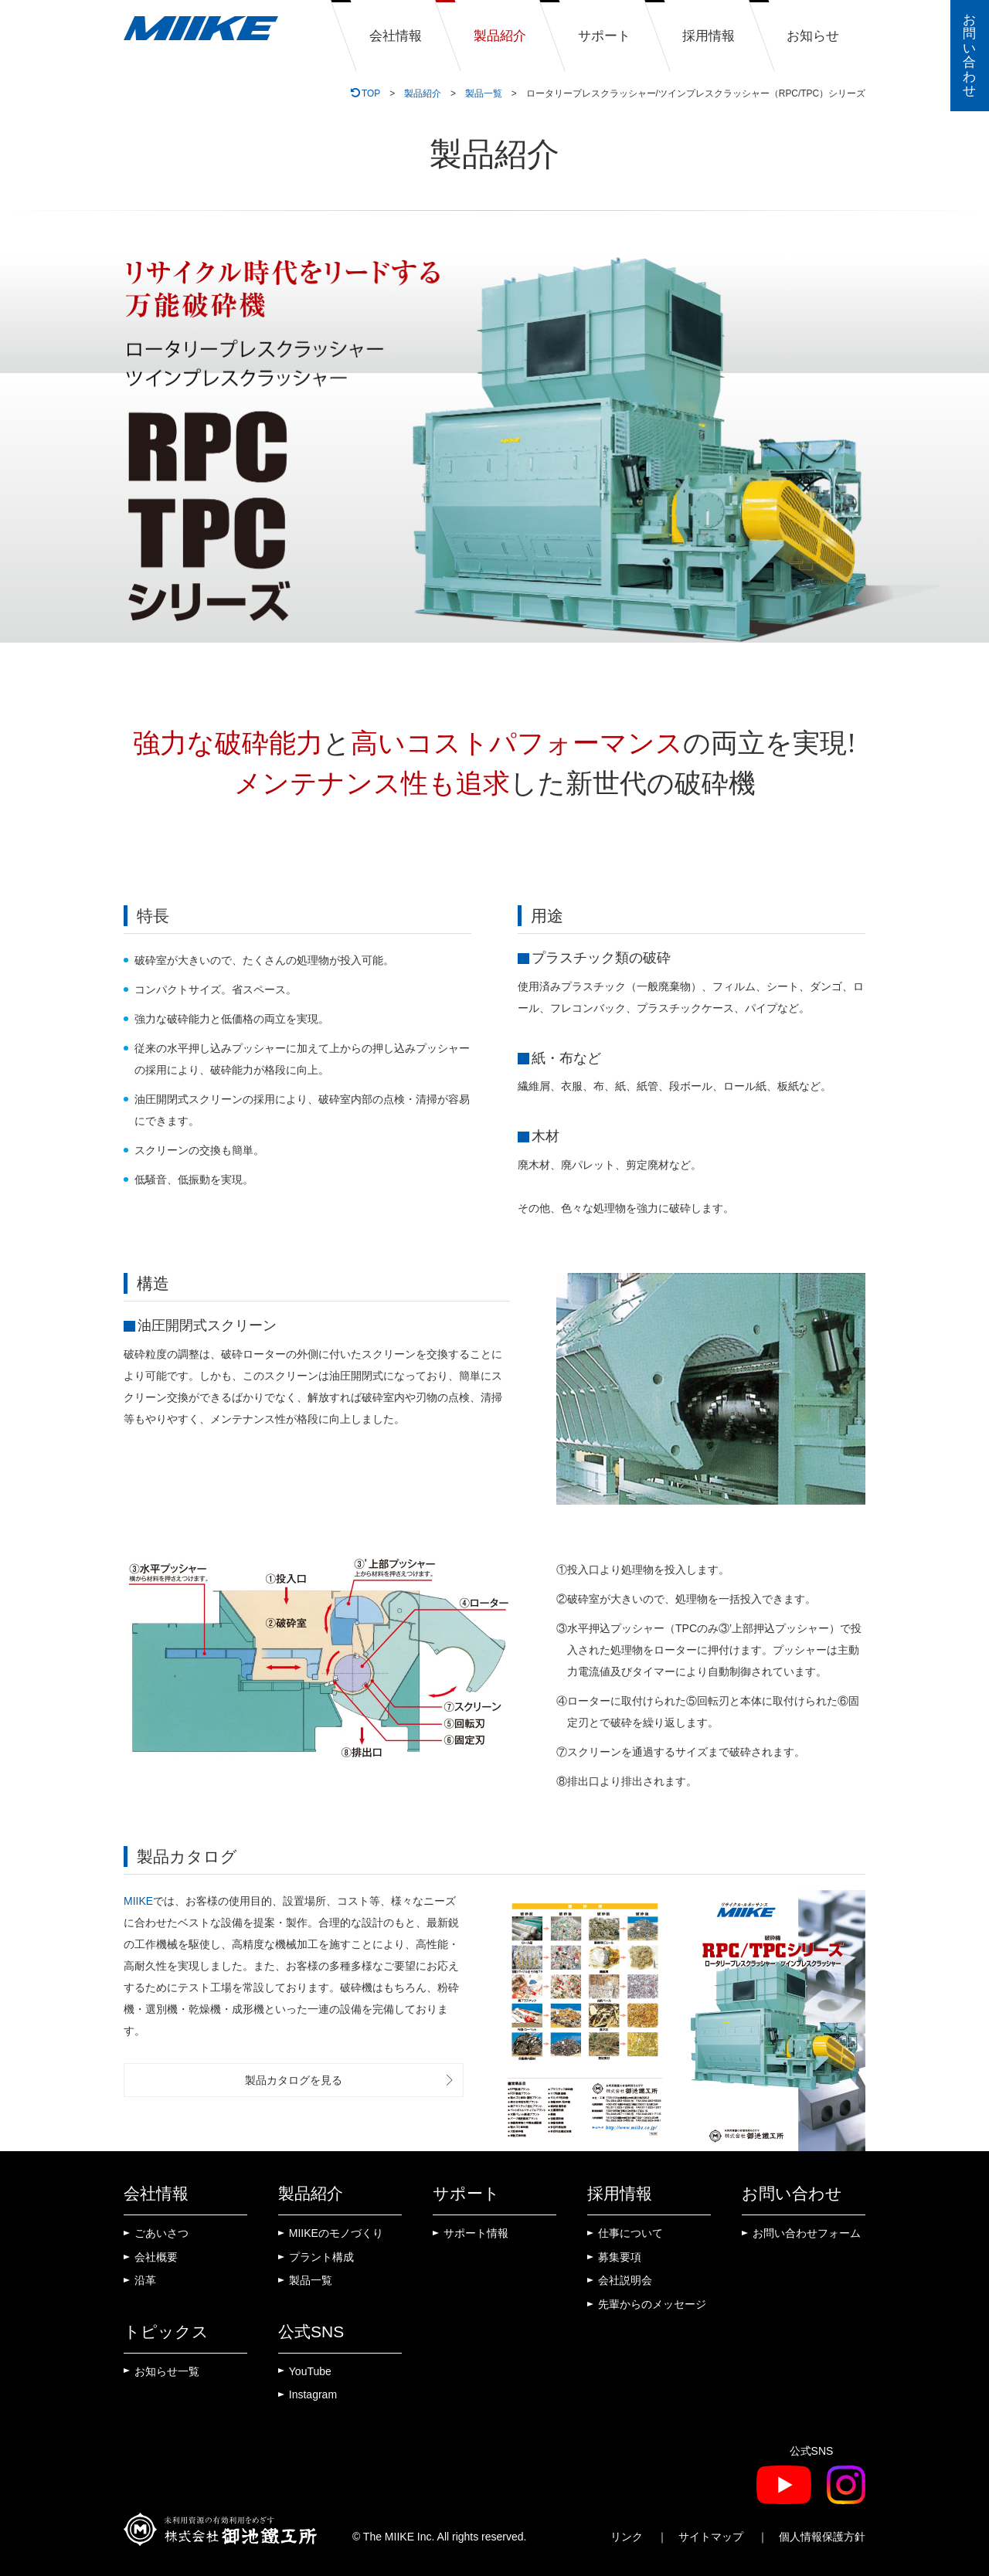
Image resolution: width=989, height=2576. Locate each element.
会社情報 (395, 36)
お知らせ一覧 (166, 2371)
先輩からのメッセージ (652, 2304)
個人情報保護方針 (822, 2536)
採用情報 (708, 36)
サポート (604, 36)
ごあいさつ (161, 2233)
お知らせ (813, 36)
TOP (371, 93)
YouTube (310, 2371)
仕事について (630, 2233)
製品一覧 (483, 93)
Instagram (313, 2394)
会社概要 (156, 2257)
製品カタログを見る (293, 2080)
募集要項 (619, 2257)
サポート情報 (476, 2233)
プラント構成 (321, 2257)
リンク (626, 2536)
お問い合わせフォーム (807, 2233)
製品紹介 (500, 36)
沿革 (145, 2280)
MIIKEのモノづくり (336, 2233)
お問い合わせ (969, 55)
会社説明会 (625, 2280)
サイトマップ (710, 2536)
